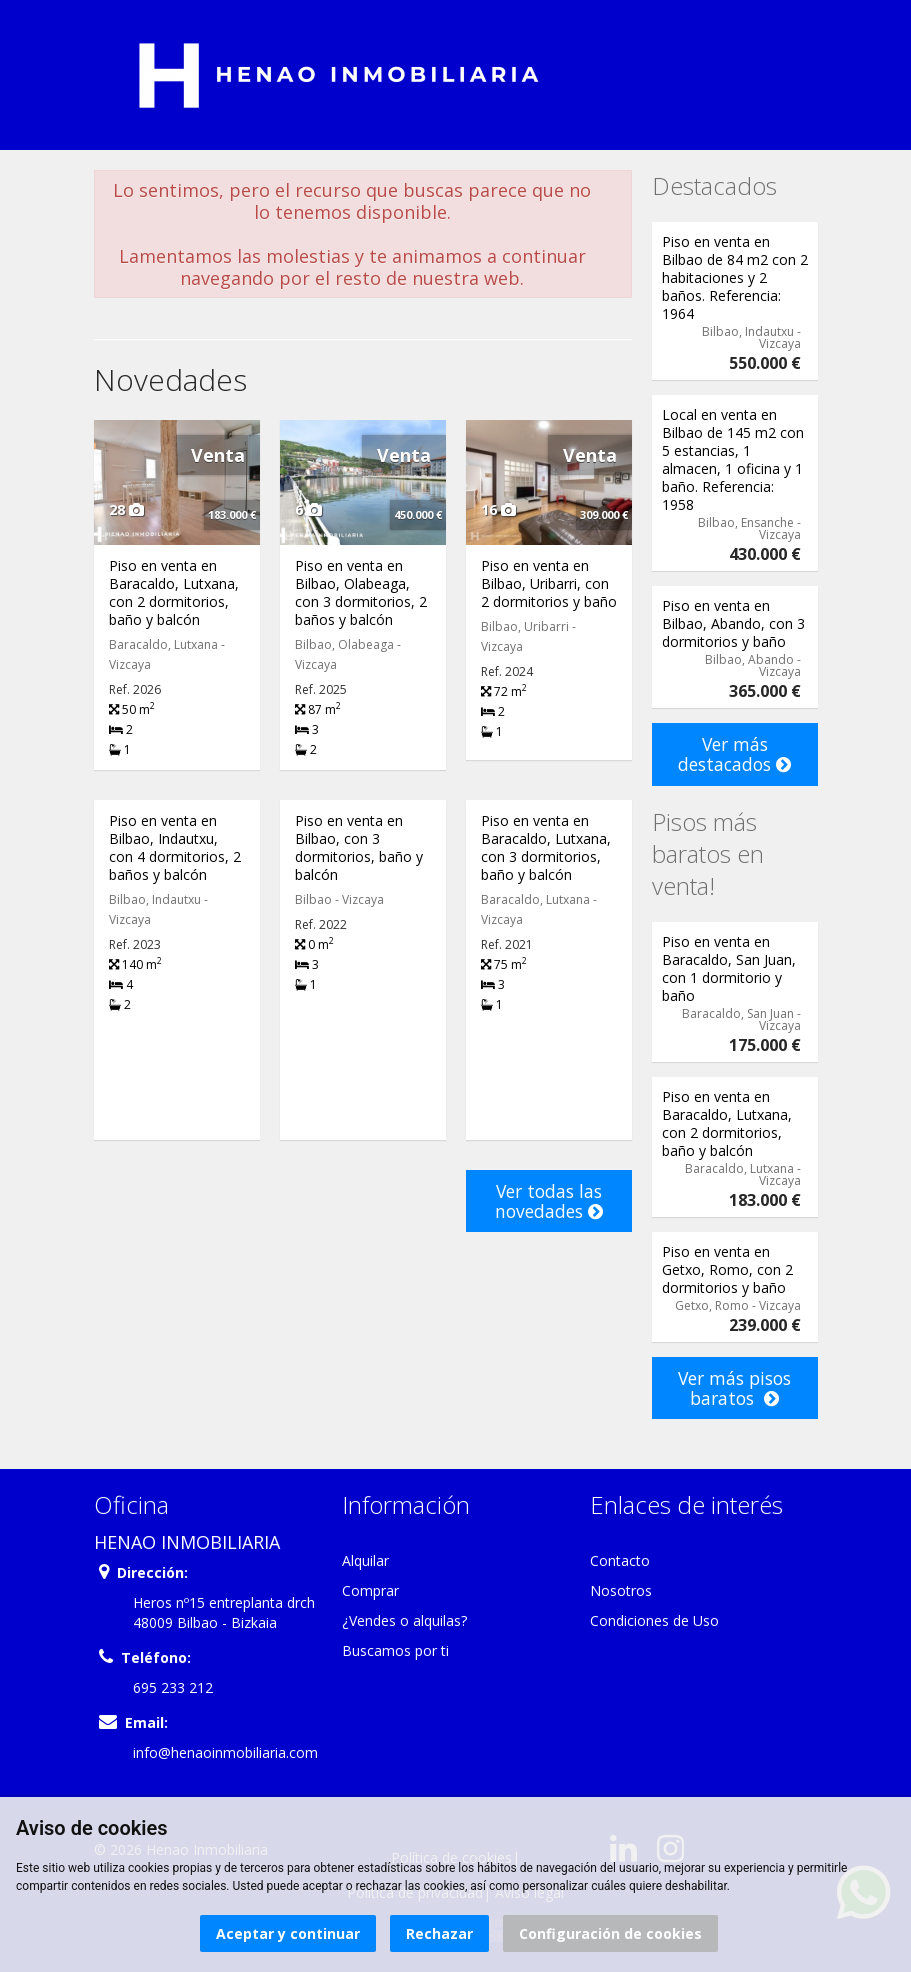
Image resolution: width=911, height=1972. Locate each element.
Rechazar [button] (439, 1933)
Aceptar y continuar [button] (288, 1933)
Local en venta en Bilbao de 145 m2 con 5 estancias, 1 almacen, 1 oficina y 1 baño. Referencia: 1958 (733, 459)
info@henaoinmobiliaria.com (225, 1752)
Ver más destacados (734, 754)
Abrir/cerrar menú (111, 72)
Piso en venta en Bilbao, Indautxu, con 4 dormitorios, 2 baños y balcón (175, 847)
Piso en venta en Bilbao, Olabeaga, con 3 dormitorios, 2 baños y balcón (361, 592)
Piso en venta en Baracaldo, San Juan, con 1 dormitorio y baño (729, 968)
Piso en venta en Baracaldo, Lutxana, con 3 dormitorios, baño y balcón (546, 847)
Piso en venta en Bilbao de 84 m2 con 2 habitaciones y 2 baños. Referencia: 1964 (735, 277)
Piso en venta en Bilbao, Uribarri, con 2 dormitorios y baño (549, 583)
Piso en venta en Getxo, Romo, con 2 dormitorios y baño (727, 1269)
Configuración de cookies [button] (610, 1933)
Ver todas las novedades (549, 1201)
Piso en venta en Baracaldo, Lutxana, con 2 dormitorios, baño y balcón (174, 592)
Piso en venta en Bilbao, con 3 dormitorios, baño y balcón (359, 847)
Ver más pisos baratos (734, 1388)
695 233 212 (173, 1687)
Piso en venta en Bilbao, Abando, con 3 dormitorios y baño (733, 623)
